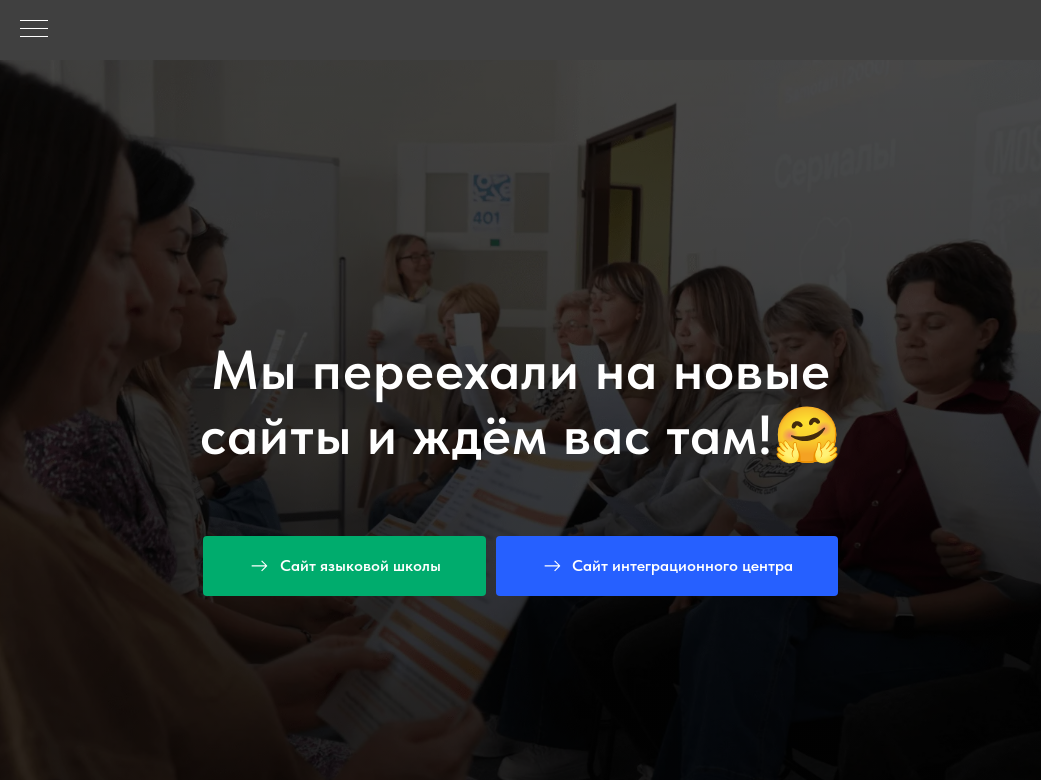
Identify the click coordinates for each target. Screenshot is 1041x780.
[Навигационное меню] (34, 30)
